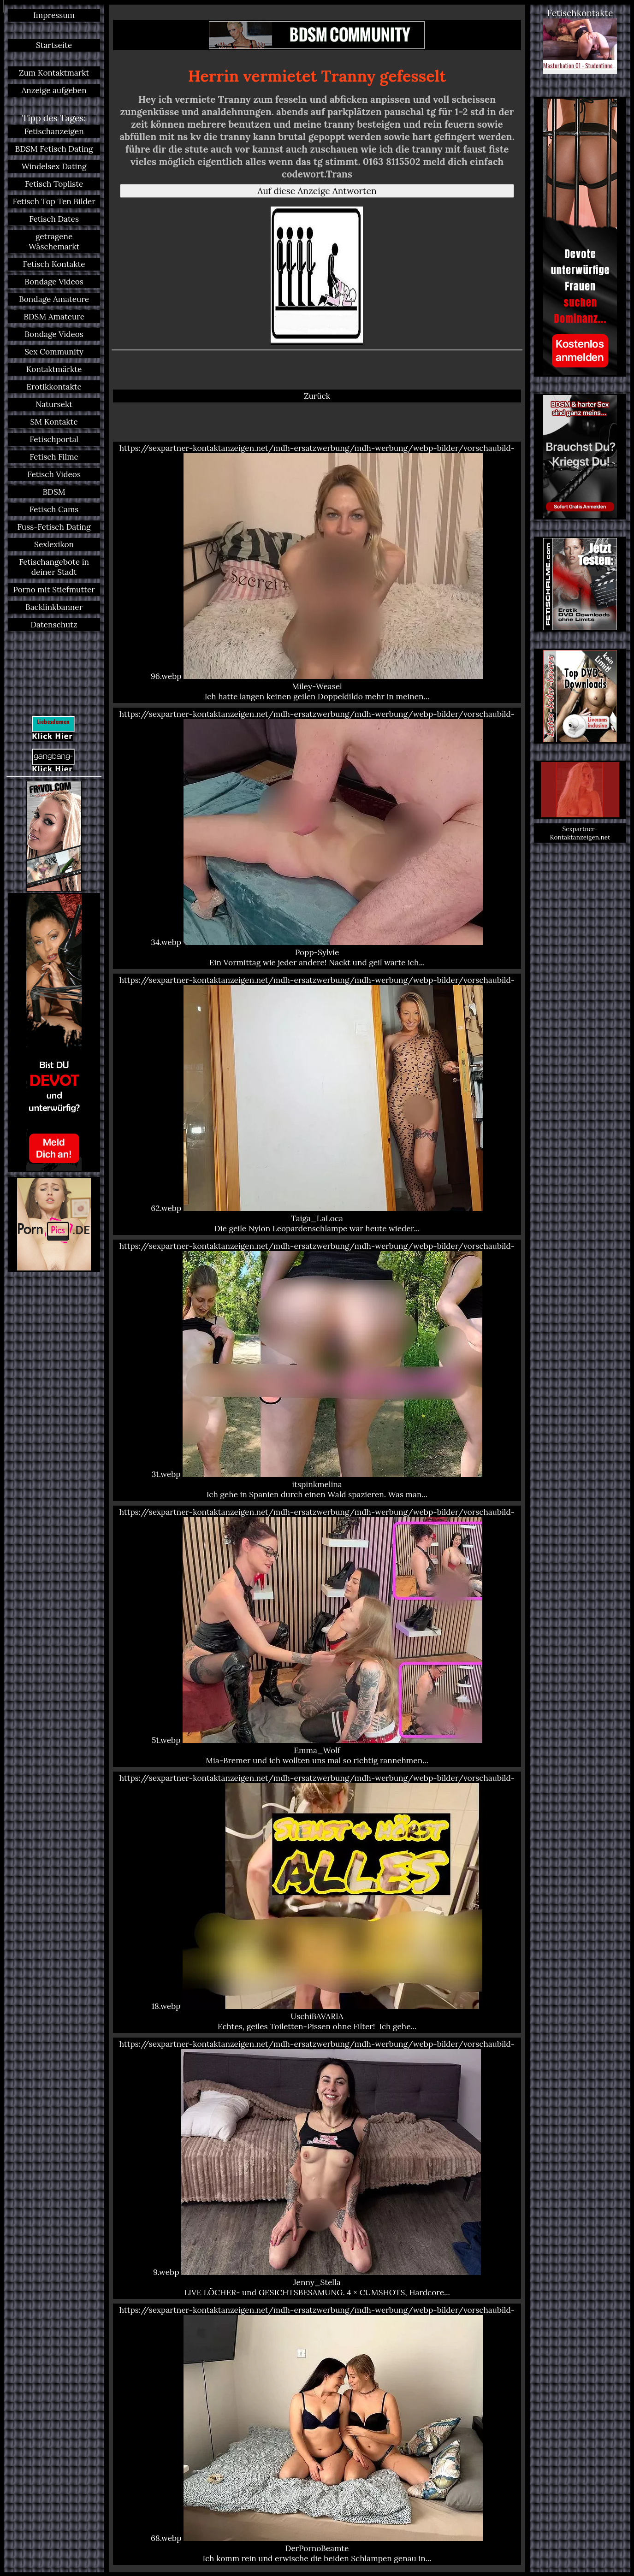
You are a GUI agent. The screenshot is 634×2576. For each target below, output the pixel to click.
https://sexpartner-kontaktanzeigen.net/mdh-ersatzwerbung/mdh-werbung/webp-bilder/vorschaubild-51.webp (317, 1636)
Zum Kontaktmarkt (54, 73)
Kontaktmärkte (54, 369)
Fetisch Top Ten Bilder (53, 201)
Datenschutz (53, 625)
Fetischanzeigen (53, 131)
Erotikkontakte (54, 387)
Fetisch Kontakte (54, 264)
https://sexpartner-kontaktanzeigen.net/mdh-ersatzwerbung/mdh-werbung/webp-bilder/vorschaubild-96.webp (317, 572)
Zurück (317, 396)
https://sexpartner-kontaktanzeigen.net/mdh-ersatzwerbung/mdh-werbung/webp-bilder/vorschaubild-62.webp (317, 1104)
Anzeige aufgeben (53, 90)
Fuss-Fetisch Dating (54, 527)
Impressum (54, 15)
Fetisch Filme (54, 457)
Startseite (54, 45)
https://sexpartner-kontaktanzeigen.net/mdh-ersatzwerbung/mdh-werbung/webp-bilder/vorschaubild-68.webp (317, 2434)
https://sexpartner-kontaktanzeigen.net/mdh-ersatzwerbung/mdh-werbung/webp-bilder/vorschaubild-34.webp (317, 838)
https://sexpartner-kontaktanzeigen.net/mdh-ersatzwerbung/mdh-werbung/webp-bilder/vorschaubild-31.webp (317, 1370)
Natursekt (54, 404)
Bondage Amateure (54, 299)
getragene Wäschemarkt (54, 241)
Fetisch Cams (54, 509)
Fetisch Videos (54, 474)
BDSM (54, 492)
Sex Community (53, 352)
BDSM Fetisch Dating (54, 149)
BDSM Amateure (54, 317)
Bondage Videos (53, 282)
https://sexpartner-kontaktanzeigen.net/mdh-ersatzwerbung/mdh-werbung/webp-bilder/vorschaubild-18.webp (317, 1902)
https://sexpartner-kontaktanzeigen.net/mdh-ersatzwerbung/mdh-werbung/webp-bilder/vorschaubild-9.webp (317, 2168)
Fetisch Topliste (54, 184)
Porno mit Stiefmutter (54, 590)
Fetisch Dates (54, 219)
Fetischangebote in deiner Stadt (54, 567)
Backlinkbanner (54, 607)
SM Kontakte (54, 422)
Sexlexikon (54, 544)
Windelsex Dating (54, 166)
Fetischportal (54, 439)
